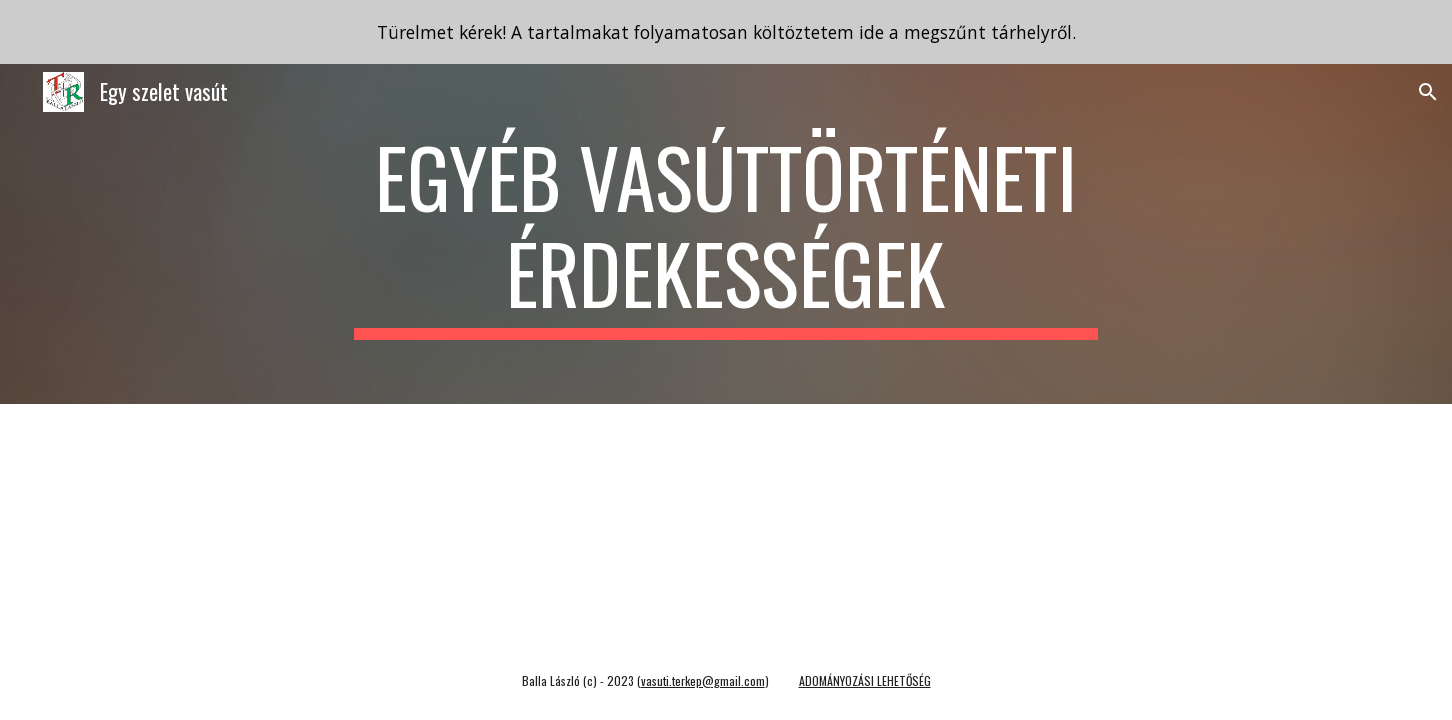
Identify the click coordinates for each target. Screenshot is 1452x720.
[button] (1428, 92)
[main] (726, 234)
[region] (726, 32)
